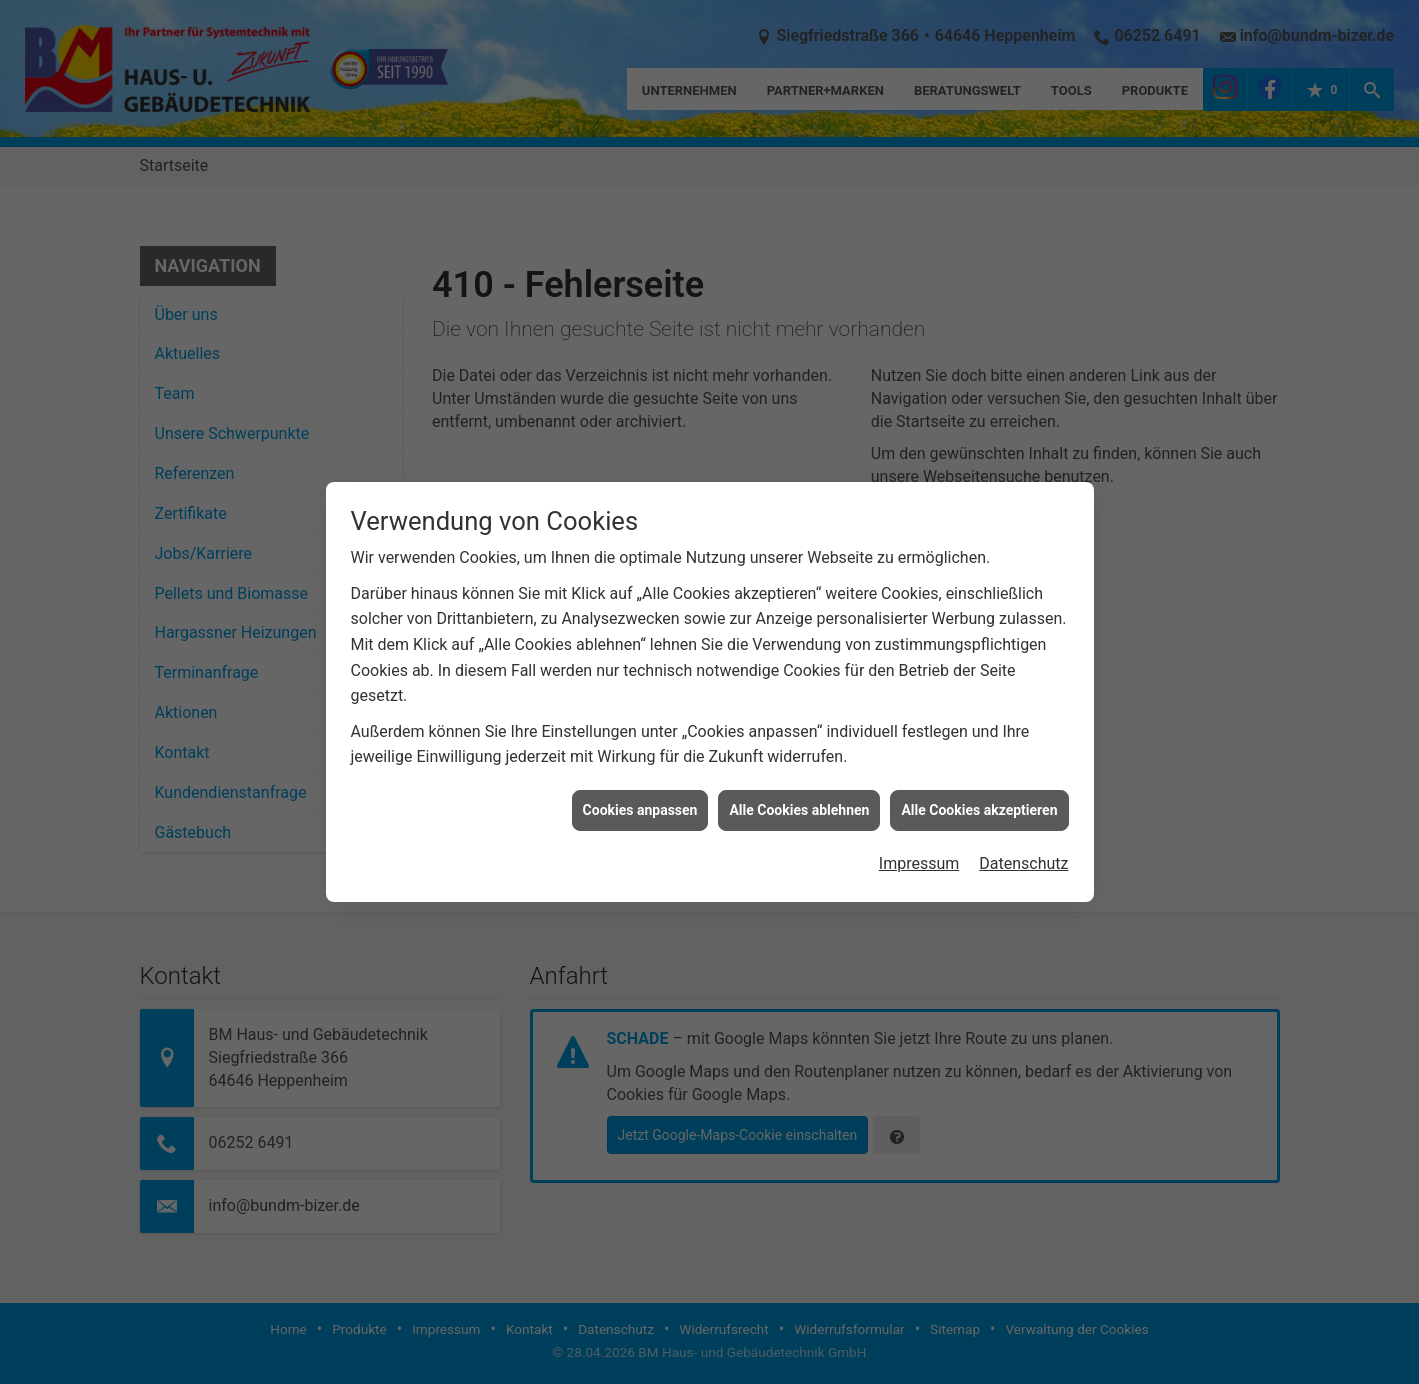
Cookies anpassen (640, 792)
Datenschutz (1023, 846)
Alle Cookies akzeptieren (979, 792)
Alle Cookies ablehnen (799, 792)
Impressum (919, 846)
